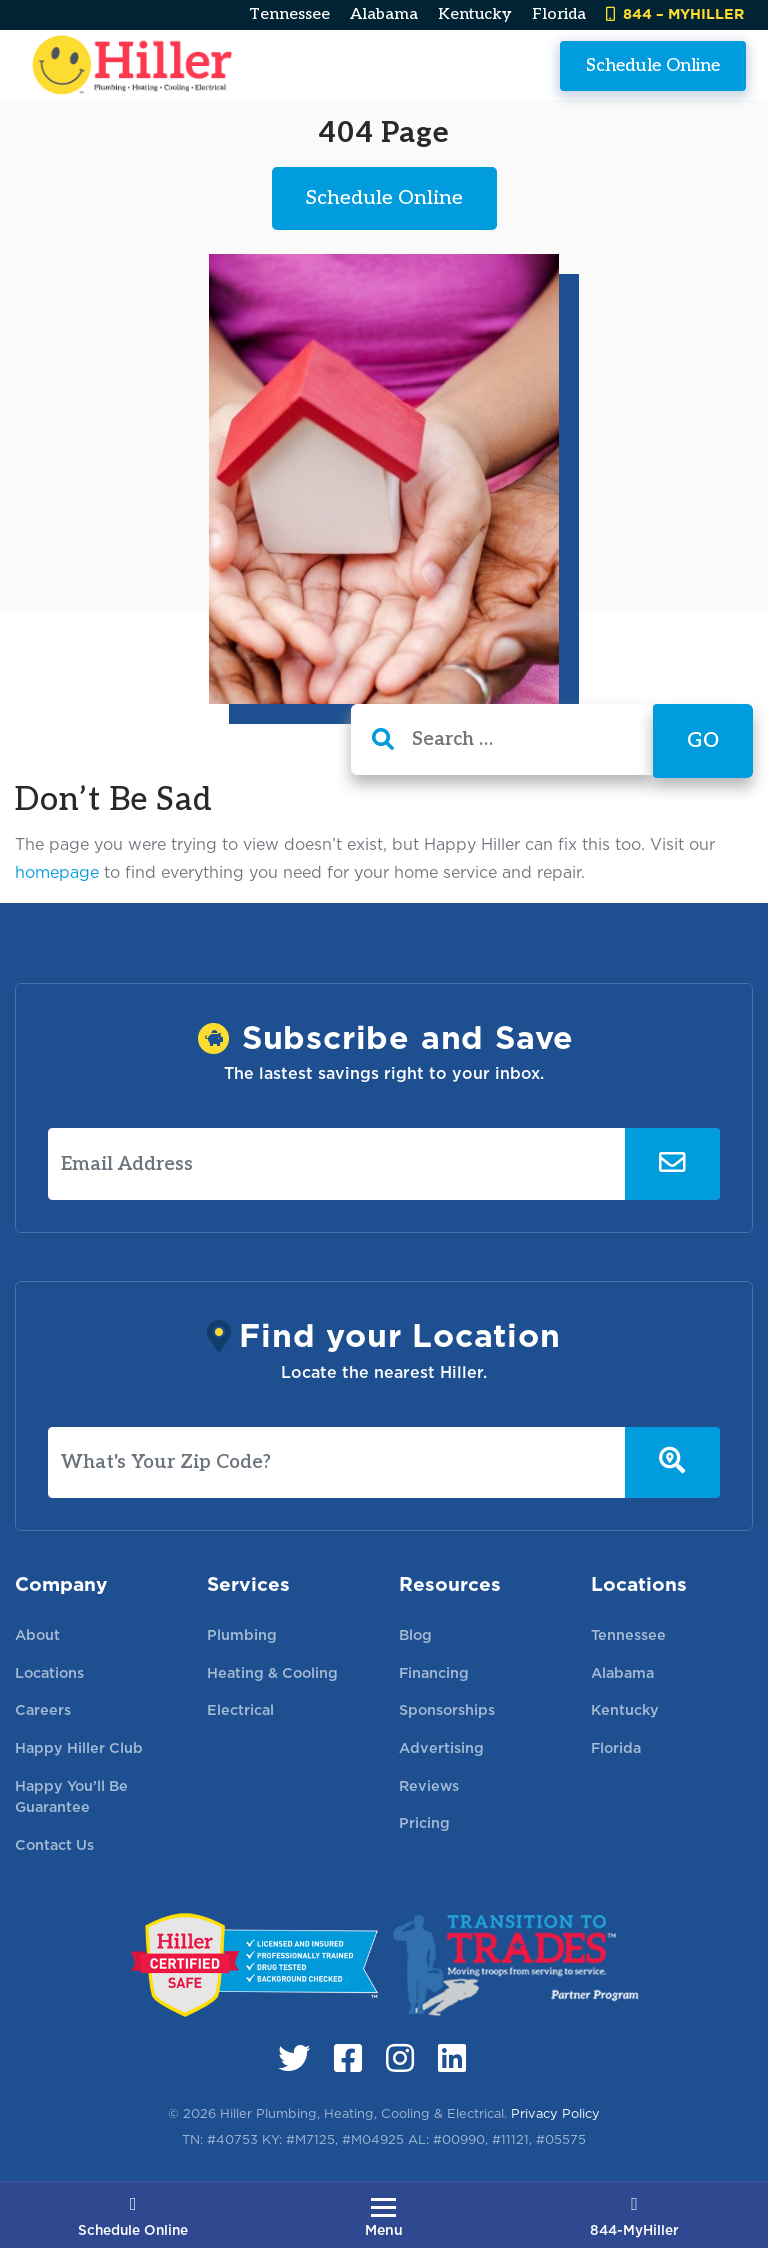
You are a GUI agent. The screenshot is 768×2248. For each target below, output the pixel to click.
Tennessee (289, 14)
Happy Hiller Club (79, 1747)
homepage (57, 872)
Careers (43, 1709)
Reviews (429, 1785)
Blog (415, 1634)
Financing (434, 1672)
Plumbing (242, 1634)
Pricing (424, 1822)
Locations (49, 1672)
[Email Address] (337, 1164)
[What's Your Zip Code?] (337, 1463)
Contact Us (54, 1844)
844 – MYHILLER (675, 13)
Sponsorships (447, 1709)
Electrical (240, 1709)
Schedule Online (653, 64)
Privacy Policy (555, 2113)
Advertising (441, 1747)
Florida (559, 14)
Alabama (384, 14)
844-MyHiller (634, 2218)
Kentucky (475, 14)
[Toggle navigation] (384, 2217)
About (37, 1634)
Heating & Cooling (272, 1672)
